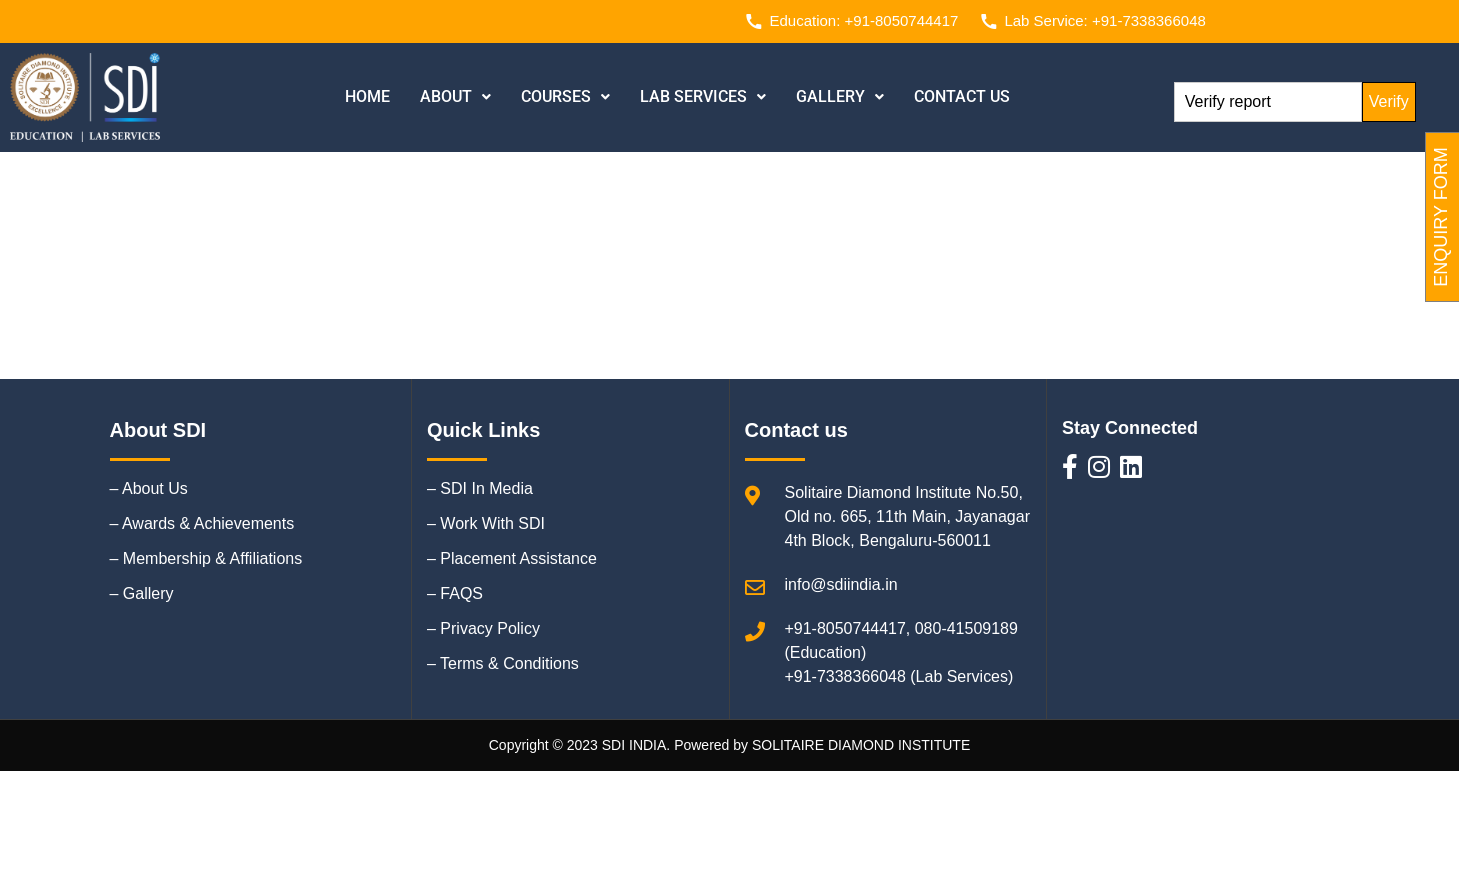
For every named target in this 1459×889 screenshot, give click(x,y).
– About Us (149, 488)
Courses (565, 96)
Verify (1389, 101)
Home (367, 96)
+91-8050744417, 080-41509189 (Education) (902, 640)
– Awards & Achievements (202, 523)
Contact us (962, 96)
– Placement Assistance (512, 558)
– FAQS (455, 593)
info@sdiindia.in (841, 584)
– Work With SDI (486, 523)
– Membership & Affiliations (206, 558)
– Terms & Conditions (503, 663)
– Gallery (142, 593)
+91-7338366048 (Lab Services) (899, 676)
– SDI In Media (480, 488)
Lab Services (703, 96)
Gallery (840, 96)
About (455, 96)
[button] (455, 97)
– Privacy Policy (483, 628)
